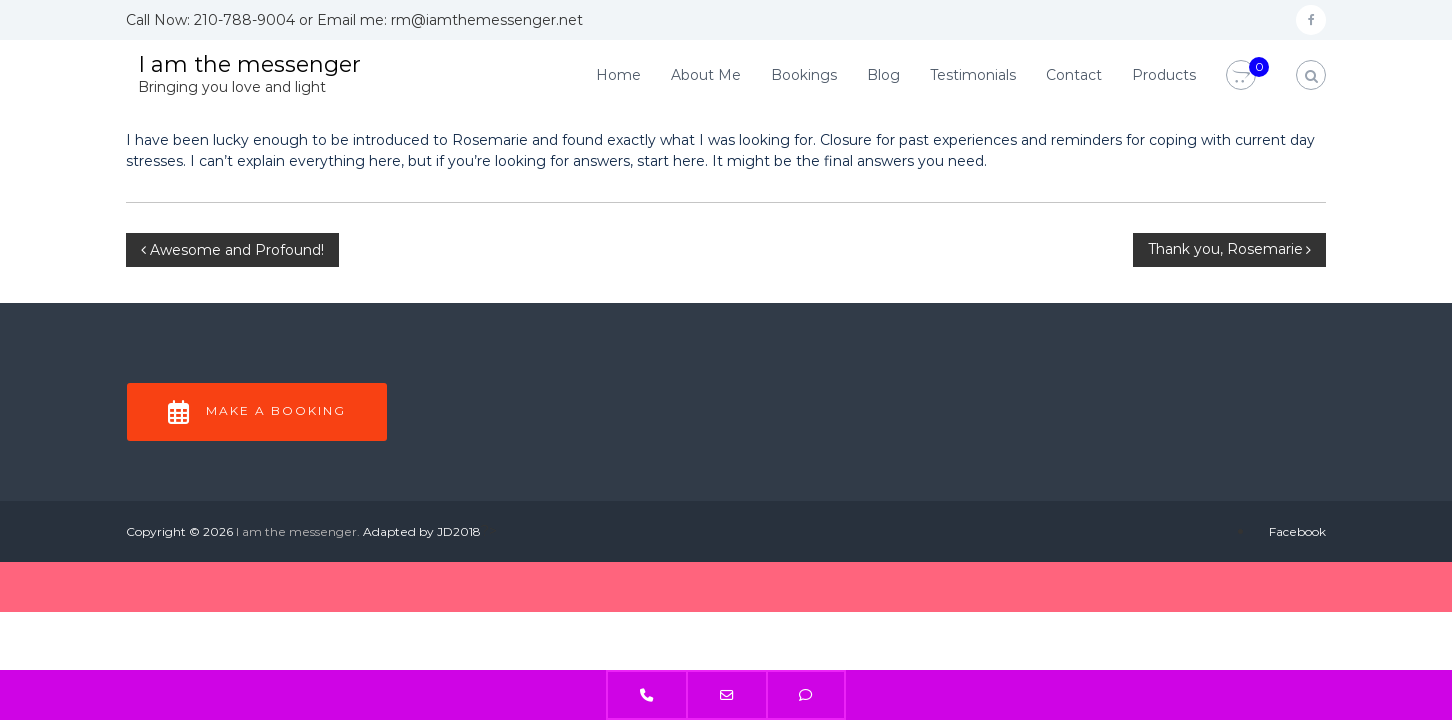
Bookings (804, 75)
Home (618, 75)
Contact (1074, 75)
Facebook (1297, 531)
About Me (706, 75)
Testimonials (973, 75)
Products (1164, 75)
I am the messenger (249, 64)
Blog (883, 75)
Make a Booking (257, 412)
